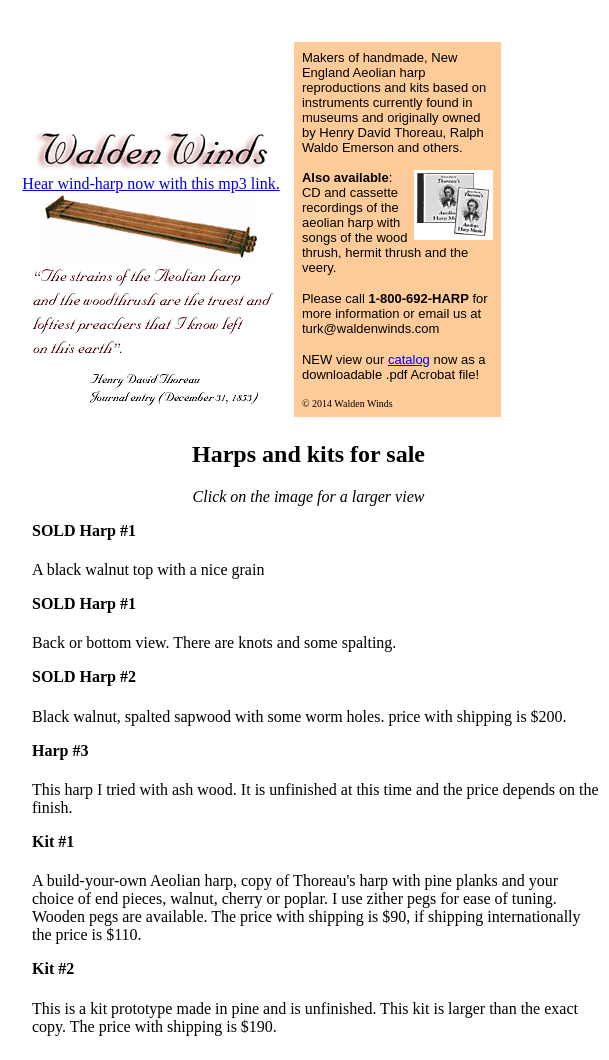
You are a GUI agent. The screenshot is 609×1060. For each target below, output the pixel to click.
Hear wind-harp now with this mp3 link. (150, 183)
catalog (409, 359)
